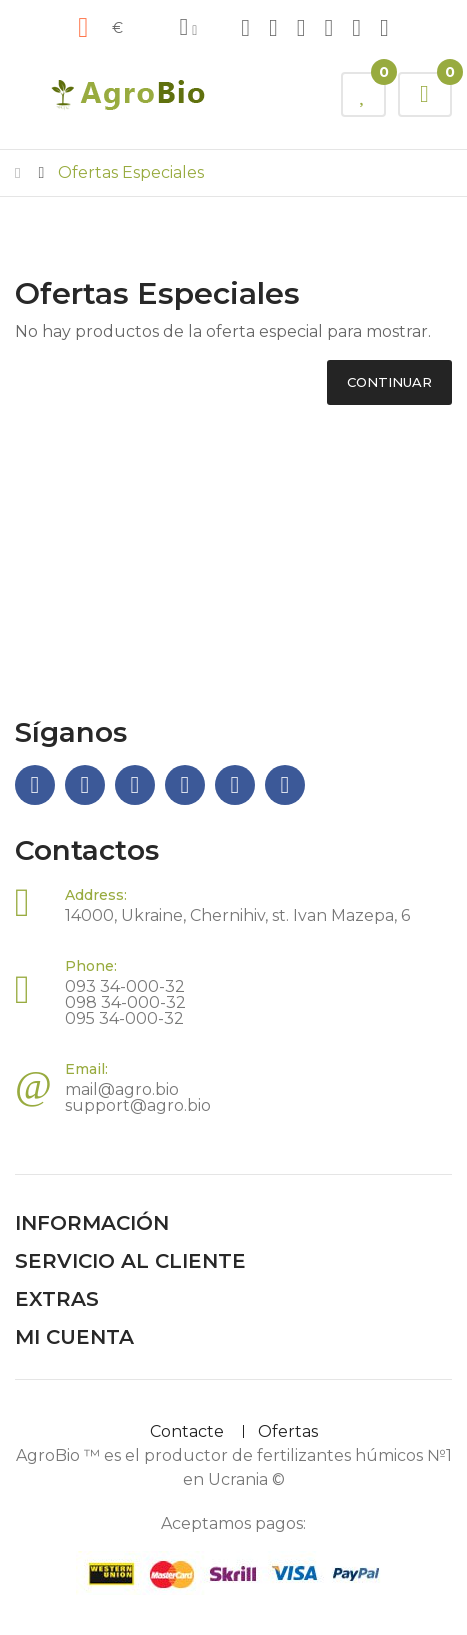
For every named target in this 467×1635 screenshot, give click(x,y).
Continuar (389, 382)
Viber (329, 28)
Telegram (273, 28)
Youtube (356, 28)
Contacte (187, 1431)
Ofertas (288, 1431)
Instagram (301, 28)
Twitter (384, 28)
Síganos (71, 732)
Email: (86, 1069)
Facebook (245, 28)
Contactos (87, 850)
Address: (96, 895)
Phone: (91, 966)
